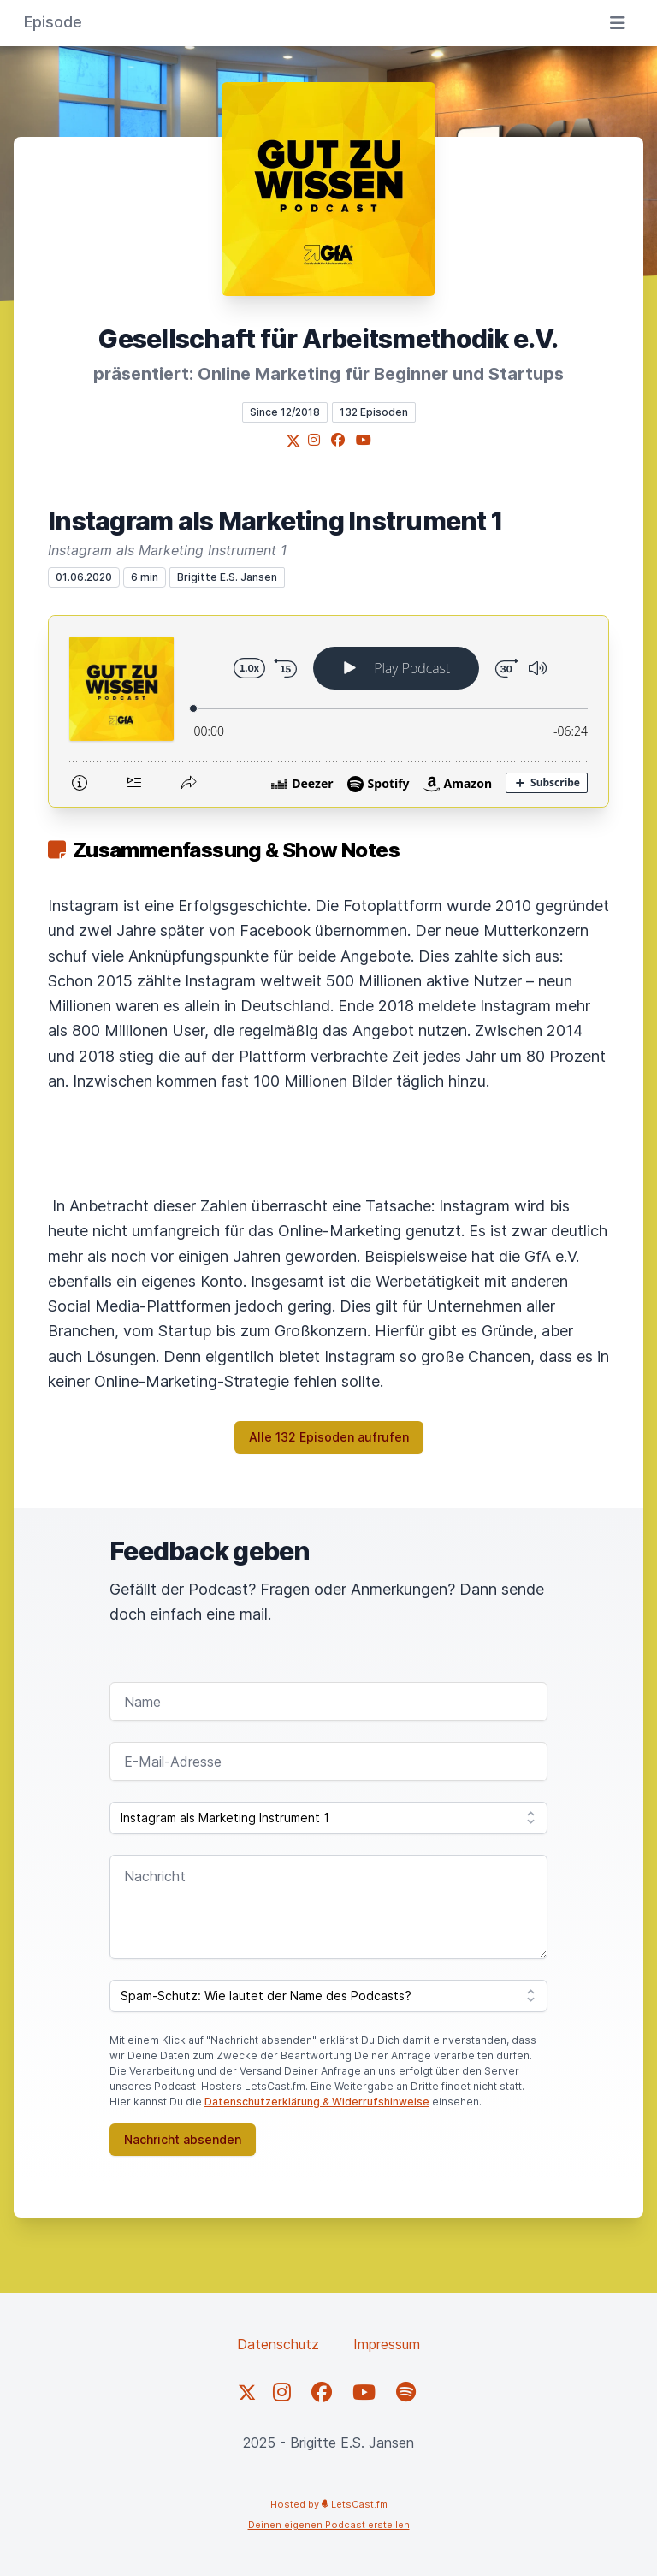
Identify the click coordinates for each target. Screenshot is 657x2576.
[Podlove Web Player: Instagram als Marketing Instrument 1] (328, 711)
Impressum (386, 2344)
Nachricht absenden (182, 2139)
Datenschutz (278, 2344)
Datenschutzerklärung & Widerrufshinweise (316, 2101)
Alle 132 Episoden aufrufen (329, 1437)
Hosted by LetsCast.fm (329, 2504)
